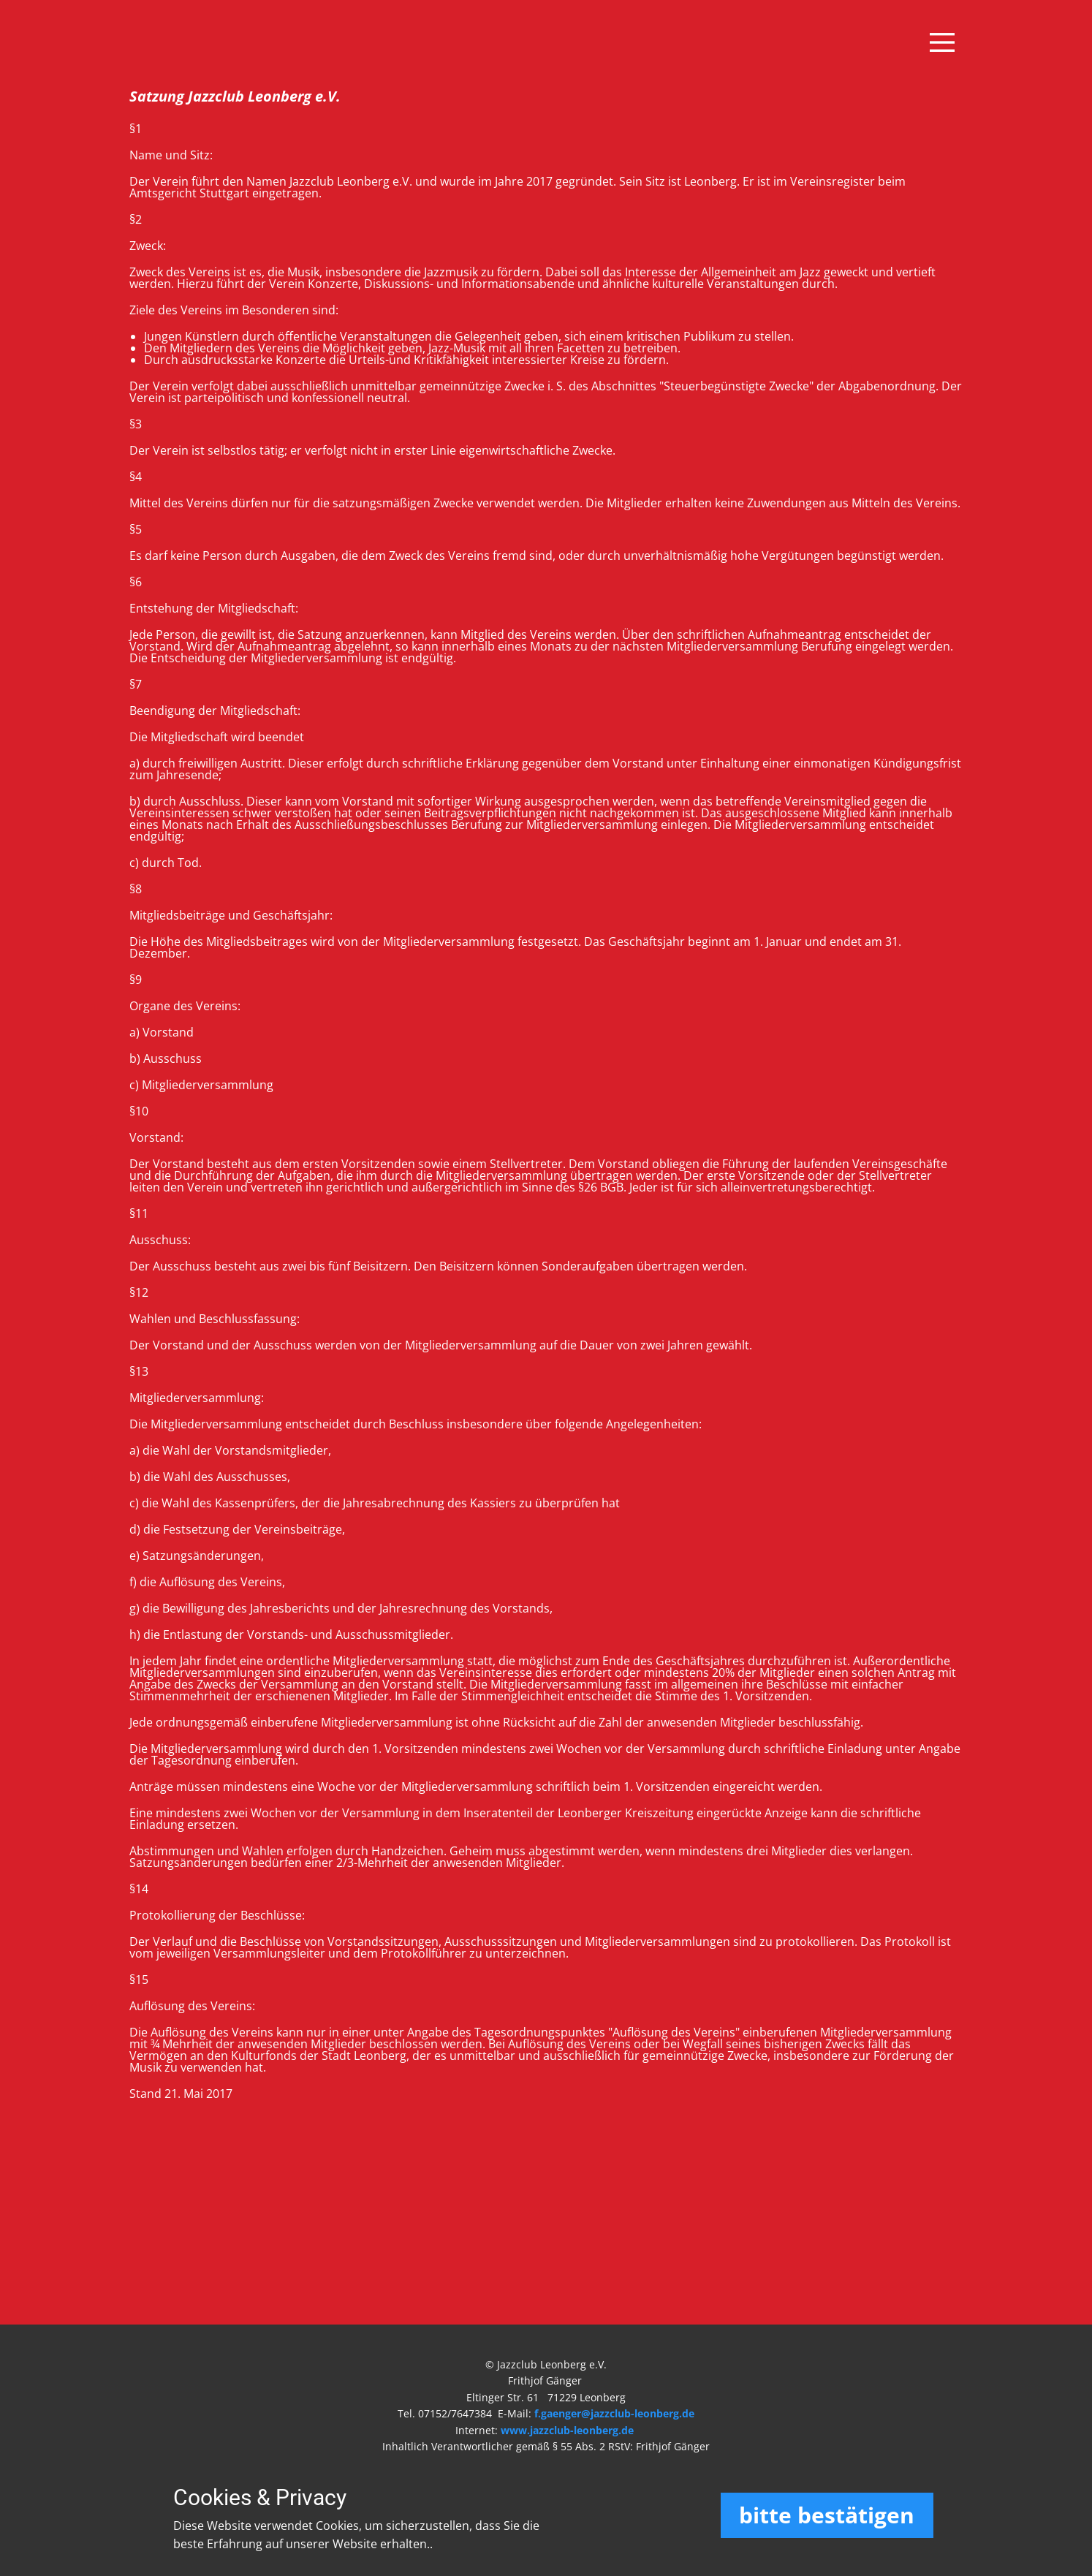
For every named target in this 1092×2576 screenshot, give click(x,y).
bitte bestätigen (826, 2515)
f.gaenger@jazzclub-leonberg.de (614, 2413)
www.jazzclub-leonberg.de (567, 2430)
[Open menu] (942, 42)
